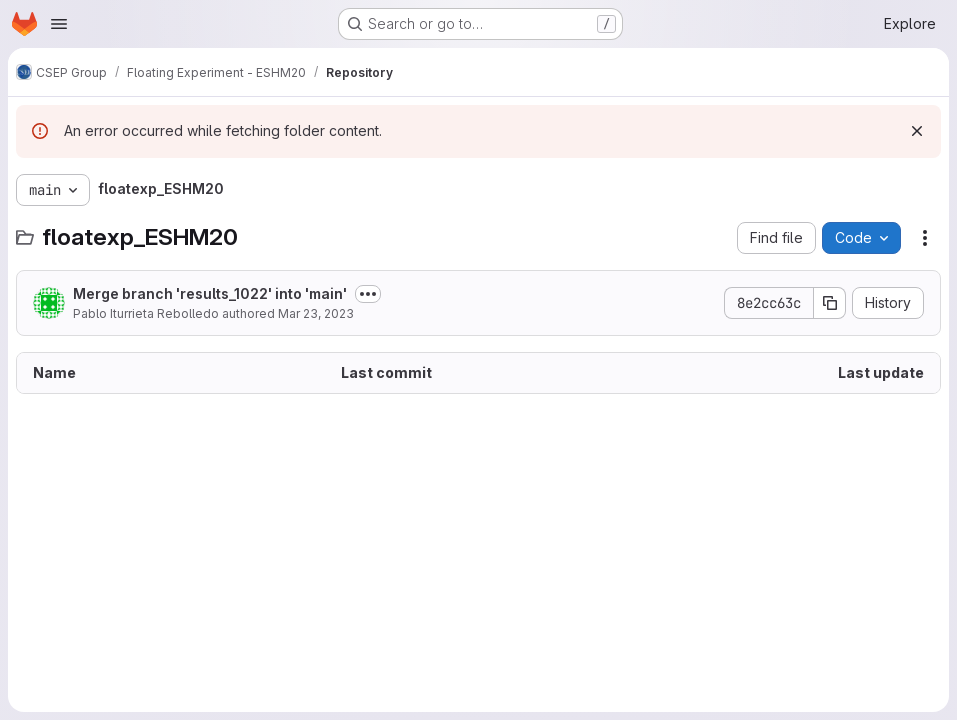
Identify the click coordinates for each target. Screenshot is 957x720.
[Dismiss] (917, 131)
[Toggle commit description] (368, 294)
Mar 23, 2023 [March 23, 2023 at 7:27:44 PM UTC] (316, 313)
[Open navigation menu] (59, 24)
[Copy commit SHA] (830, 303)
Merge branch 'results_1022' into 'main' (210, 293)
